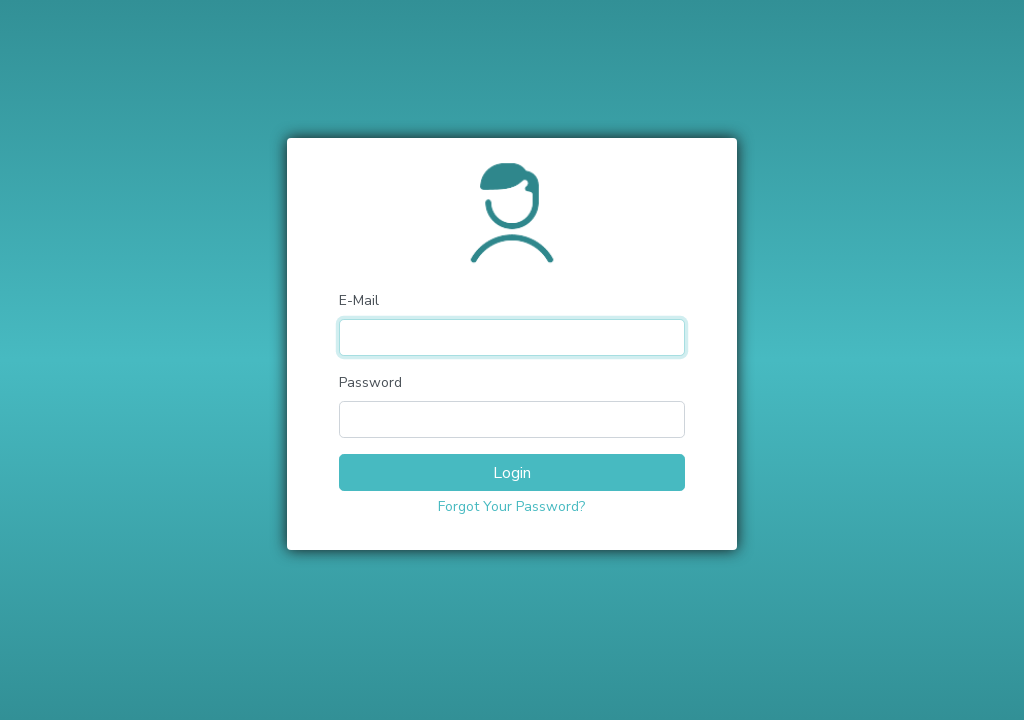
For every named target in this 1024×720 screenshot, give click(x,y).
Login (512, 473)
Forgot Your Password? (511, 506)
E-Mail (359, 300)
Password (370, 382)
